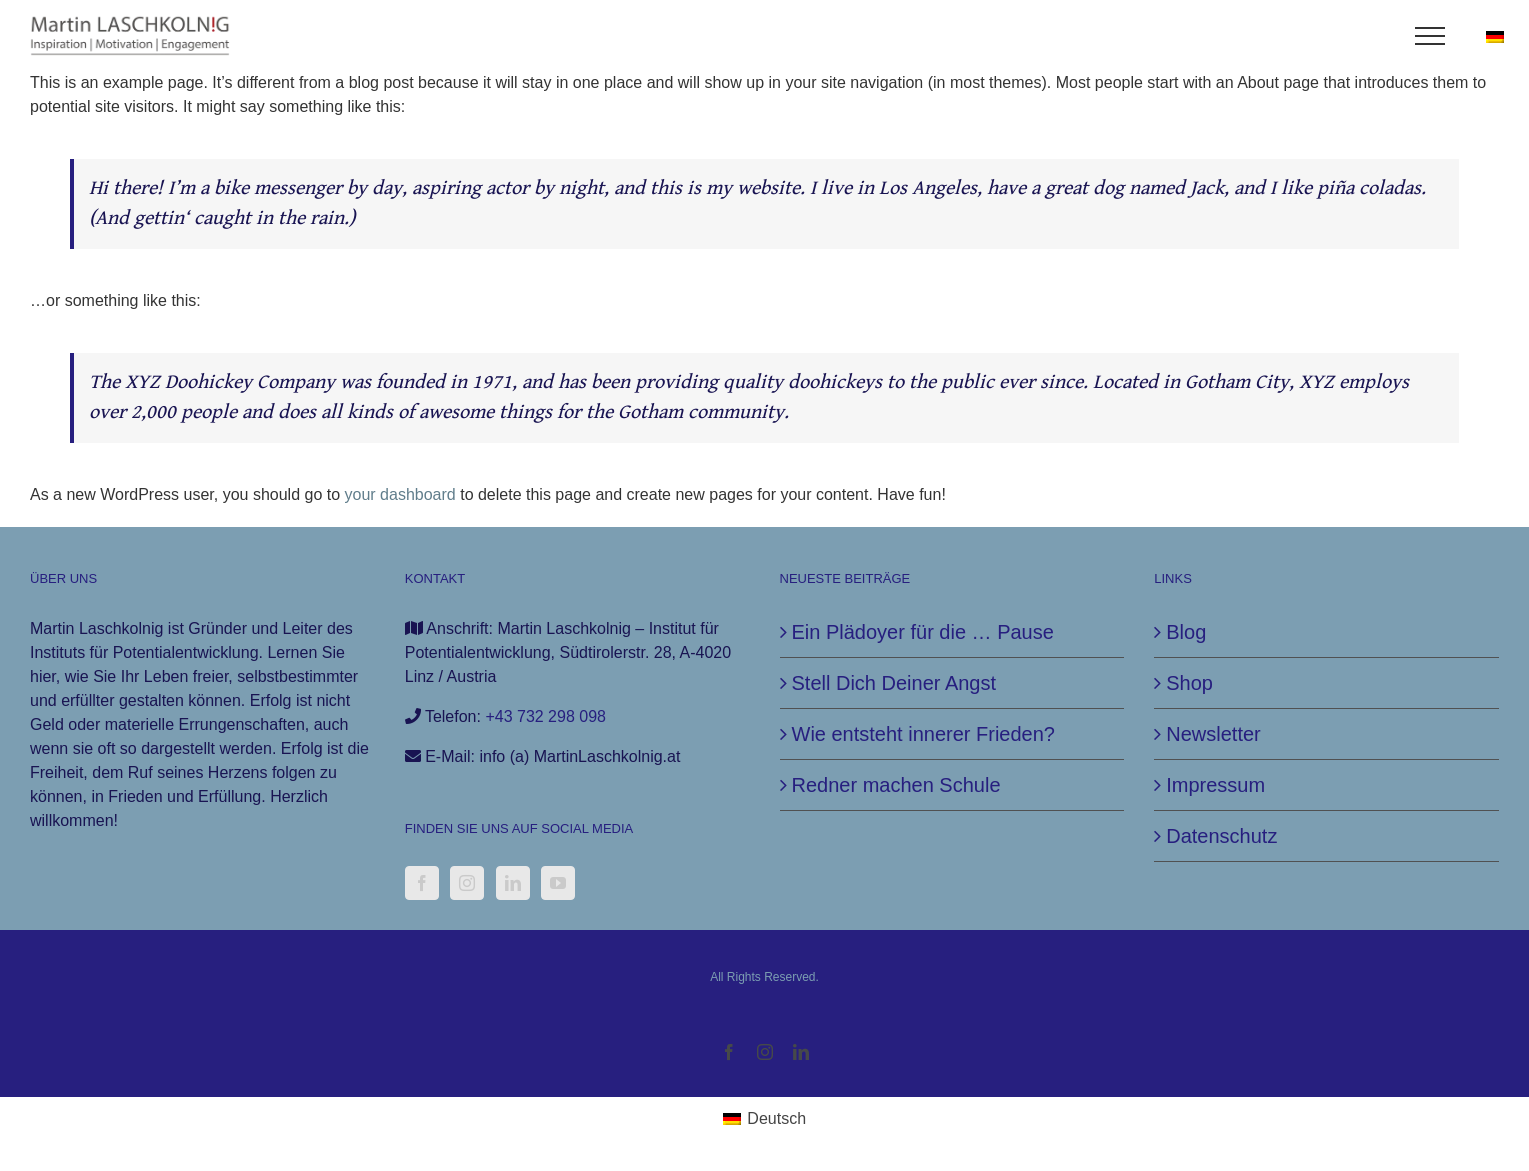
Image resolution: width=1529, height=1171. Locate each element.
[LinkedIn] (513, 883)
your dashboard (400, 494)
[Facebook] (422, 883)
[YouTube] (558, 883)
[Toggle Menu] (1430, 36)
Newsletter (1213, 734)
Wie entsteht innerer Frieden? (923, 734)
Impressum (1215, 785)
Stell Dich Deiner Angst (894, 683)
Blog (1186, 632)
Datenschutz (1221, 836)
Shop (1189, 683)
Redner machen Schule (896, 785)
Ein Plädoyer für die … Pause (923, 632)
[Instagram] (467, 883)
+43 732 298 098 (545, 716)
